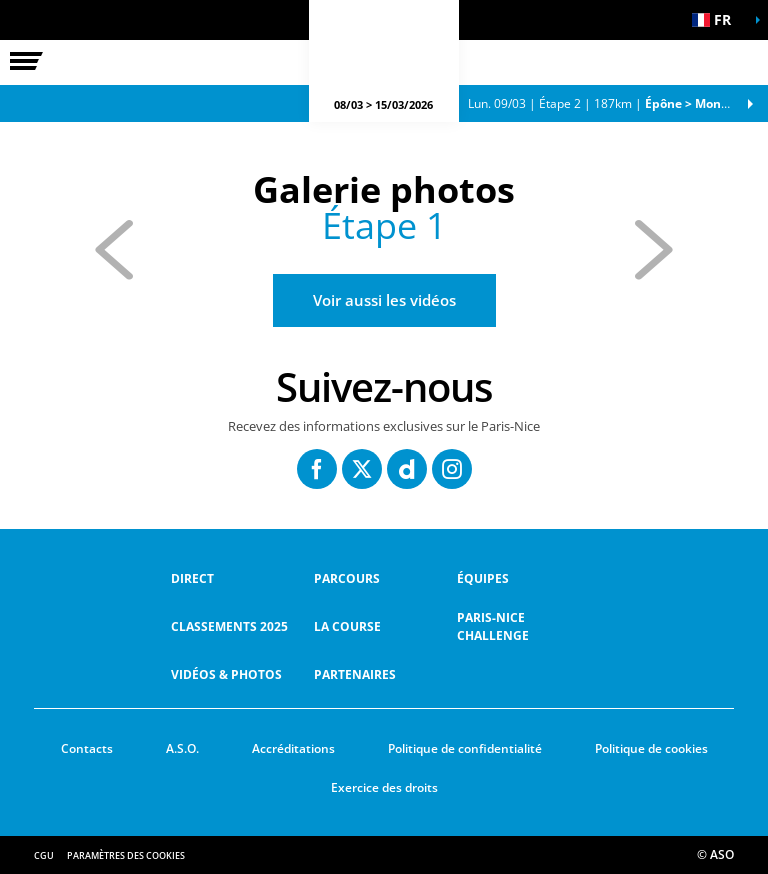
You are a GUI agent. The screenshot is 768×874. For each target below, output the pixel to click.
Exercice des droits (384, 787)
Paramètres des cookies (126, 855)
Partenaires (355, 674)
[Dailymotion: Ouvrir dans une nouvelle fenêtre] (407, 469)
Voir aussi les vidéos (384, 300)
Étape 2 (611, 103)
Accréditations (293, 748)
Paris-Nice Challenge (493, 627)
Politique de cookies (651, 748)
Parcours (347, 578)
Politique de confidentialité (465, 748)
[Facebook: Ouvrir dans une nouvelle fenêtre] (317, 469)
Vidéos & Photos (226, 674)
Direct (192, 578)
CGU (44, 855)
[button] (718, 20)
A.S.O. (182, 748)
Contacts (87, 748)
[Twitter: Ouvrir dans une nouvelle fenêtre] (362, 469)
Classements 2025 (229, 626)
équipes (483, 578)
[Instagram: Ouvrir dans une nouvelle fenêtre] (452, 469)
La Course (347, 626)
